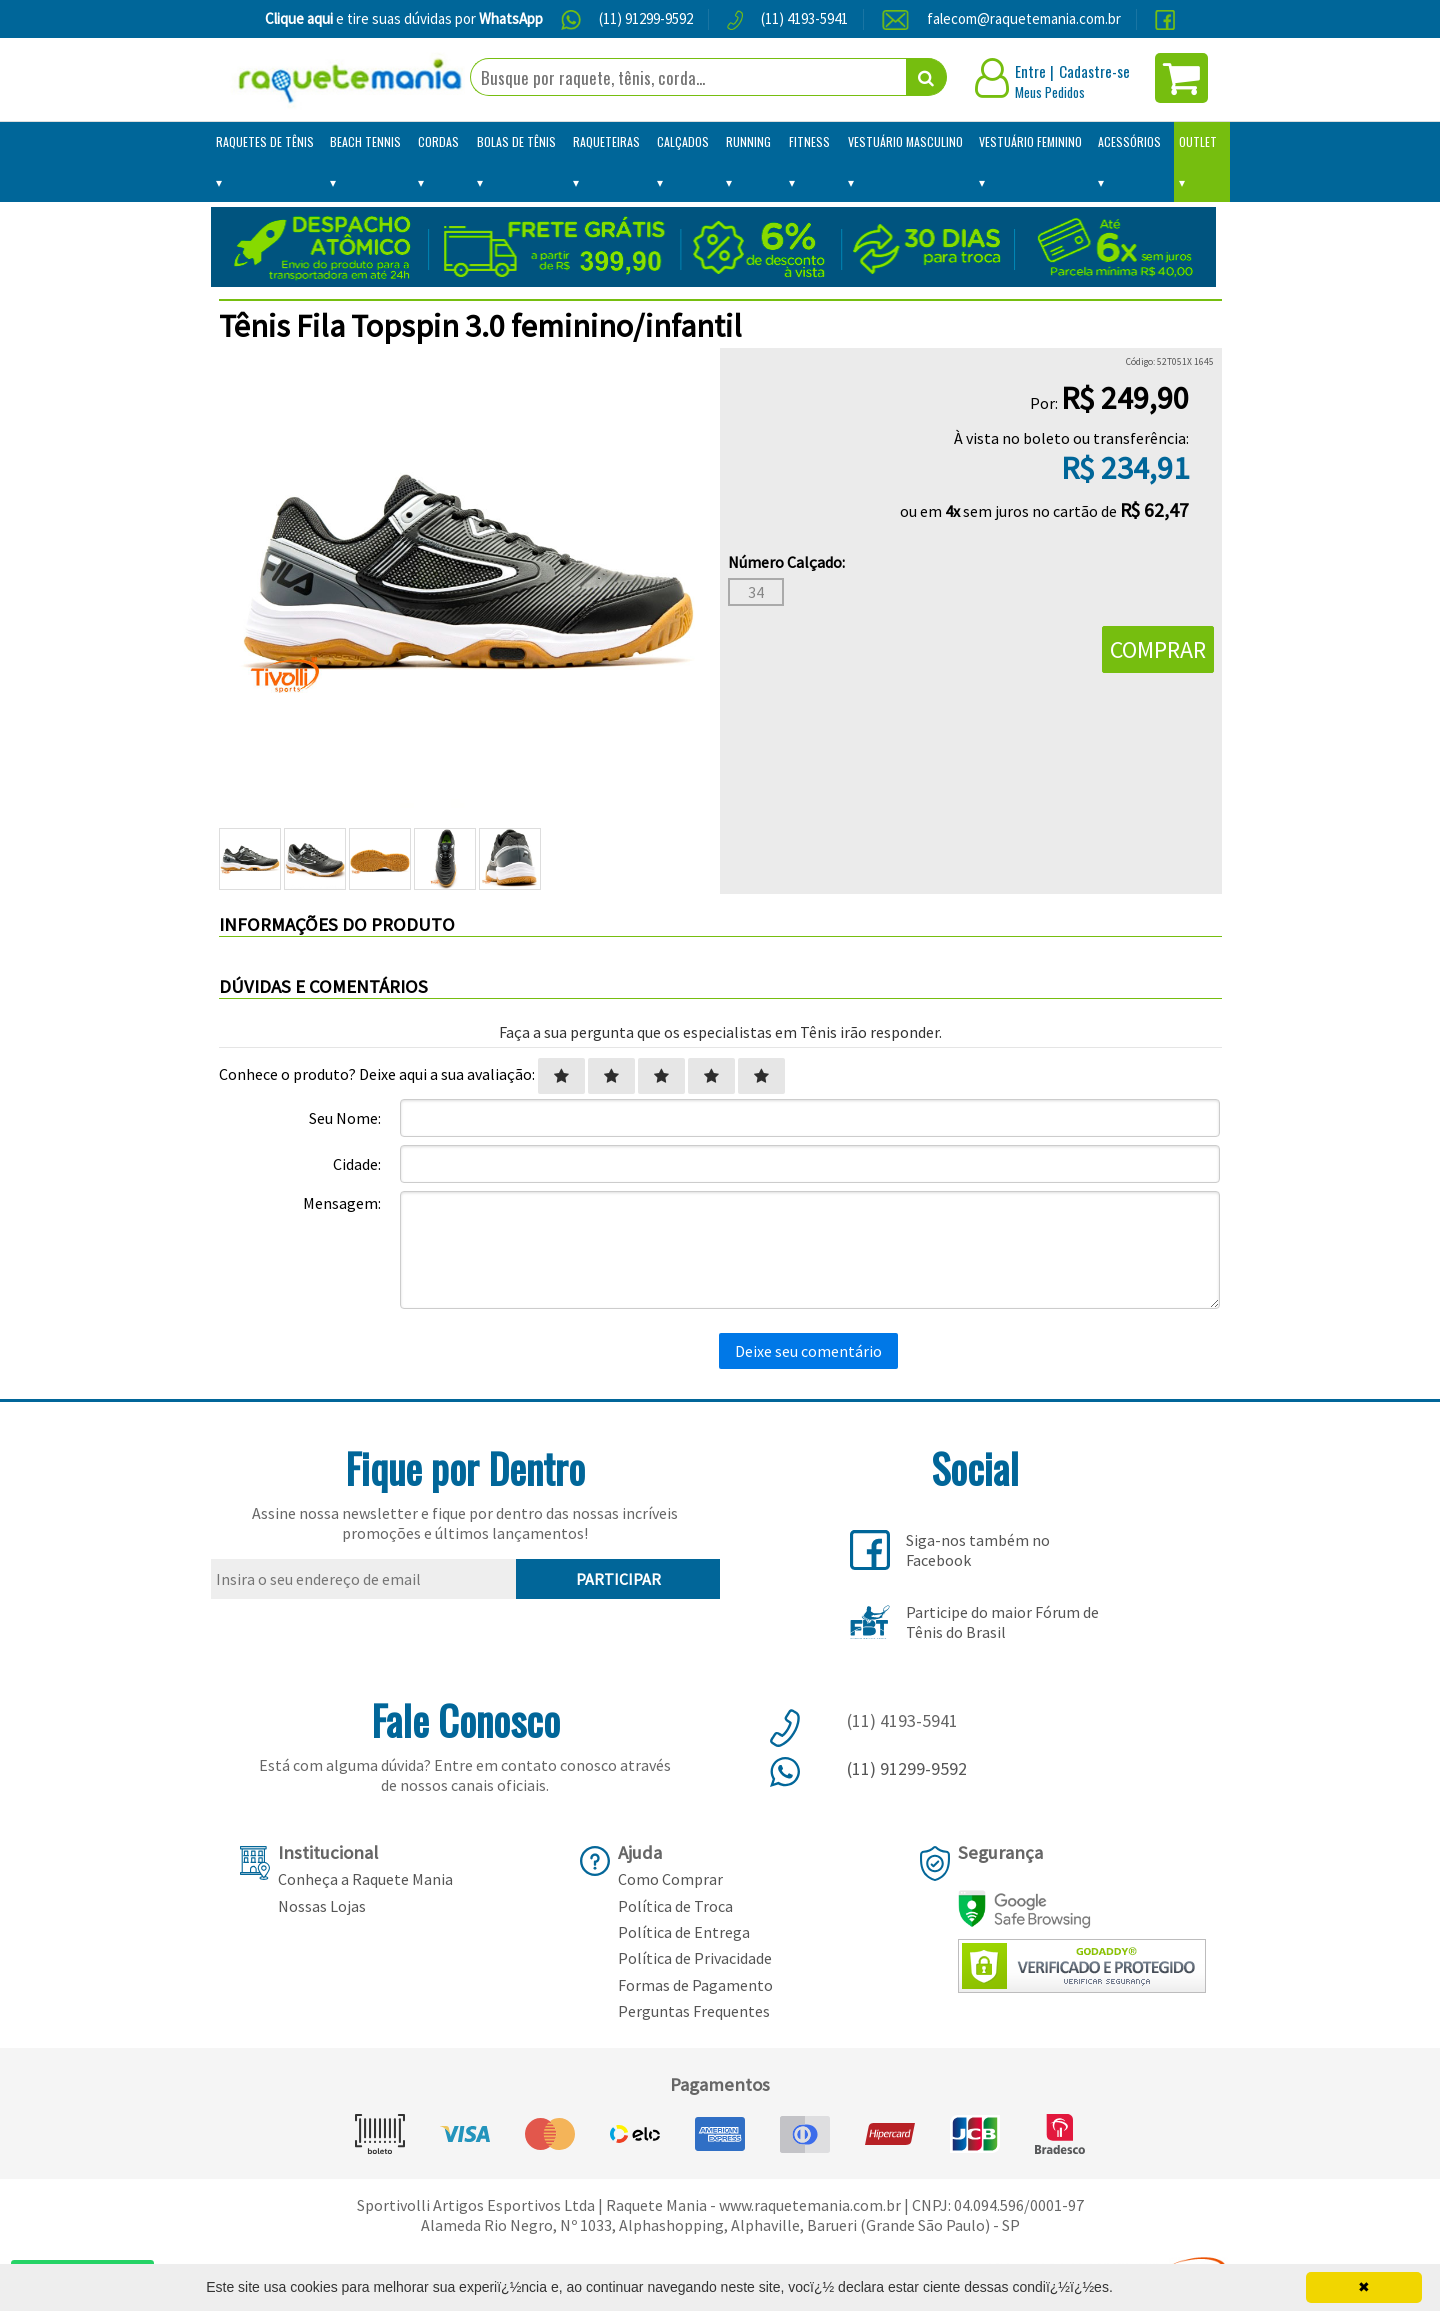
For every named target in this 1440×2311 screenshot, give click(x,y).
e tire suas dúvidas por (404, 18)
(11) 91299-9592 (646, 18)
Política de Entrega (684, 1932)
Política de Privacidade (695, 1958)
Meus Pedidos (1050, 92)
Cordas (438, 141)
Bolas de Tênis (516, 141)
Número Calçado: (786, 562)
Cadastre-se (1094, 71)
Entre (1030, 71)
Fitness (809, 141)
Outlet (1198, 141)
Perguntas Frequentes (694, 2011)
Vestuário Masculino (905, 141)
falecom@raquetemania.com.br (1024, 18)
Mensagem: (342, 1203)
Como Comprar (670, 1879)
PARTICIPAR (618, 1579)
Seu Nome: (345, 1118)
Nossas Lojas (322, 1906)
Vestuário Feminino (1030, 141)
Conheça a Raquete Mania (365, 1879)
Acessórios (1129, 141)
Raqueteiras (606, 141)
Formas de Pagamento (695, 1985)
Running (748, 141)
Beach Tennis (365, 141)
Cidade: (357, 1164)
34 (756, 592)
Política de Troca (675, 1906)
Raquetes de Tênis (265, 141)
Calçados (683, 141)
